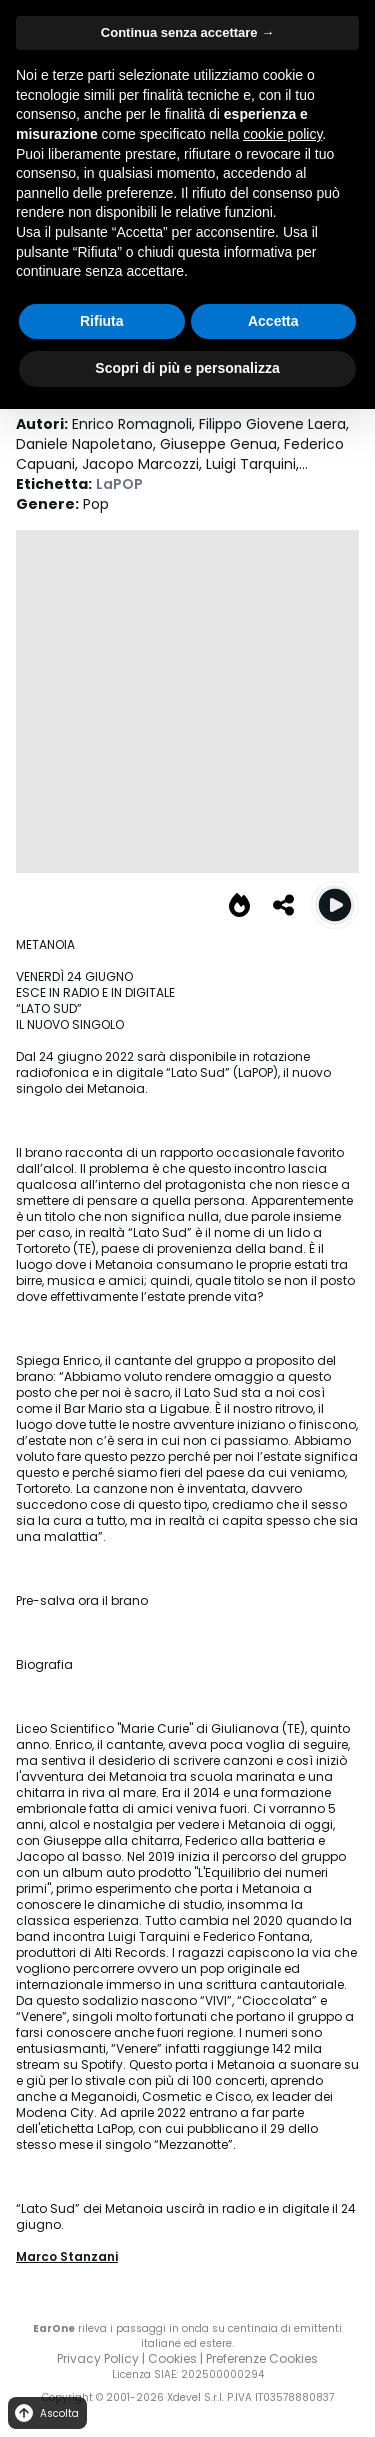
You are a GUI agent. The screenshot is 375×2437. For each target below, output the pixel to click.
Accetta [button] (273, 321)
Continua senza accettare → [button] (187, 32)
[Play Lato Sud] (335, 905)
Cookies (172, 2358)
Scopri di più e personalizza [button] (187, 368)
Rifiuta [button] (102, 321)
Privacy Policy (98, 2358)
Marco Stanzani (67, 2256)
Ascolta (45, 2413)
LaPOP (119, 484)
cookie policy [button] (282, 134)
